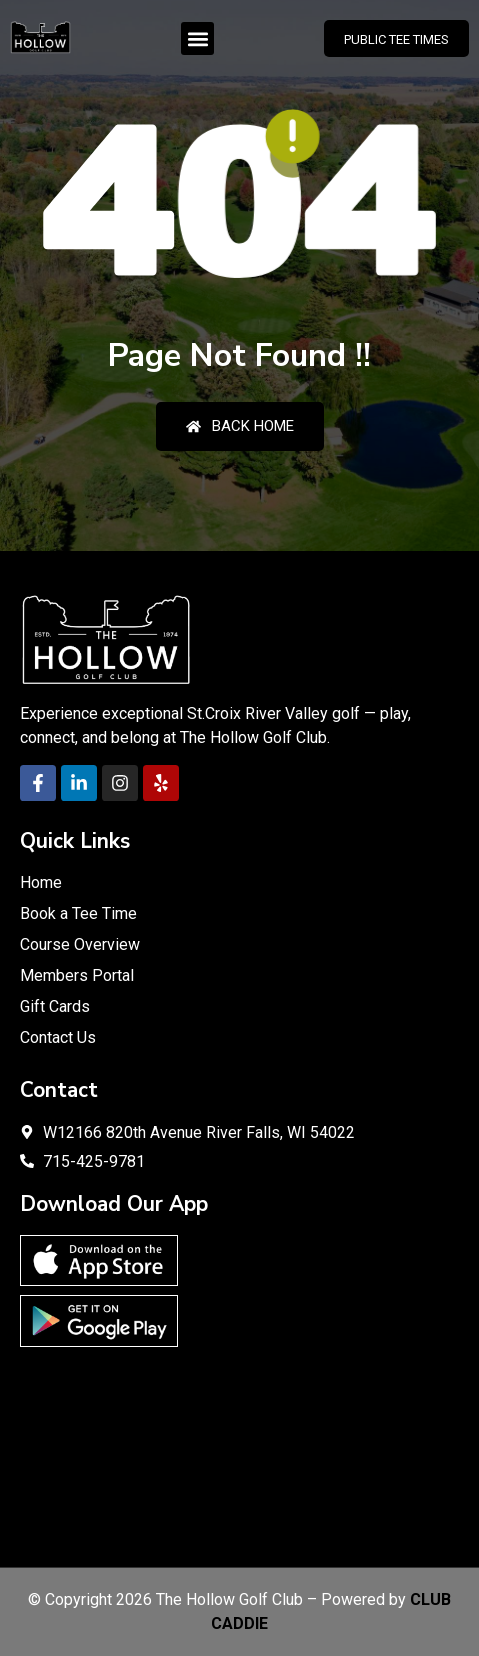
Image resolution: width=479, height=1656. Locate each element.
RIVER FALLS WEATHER (239, 1452)
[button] (197, 38)
